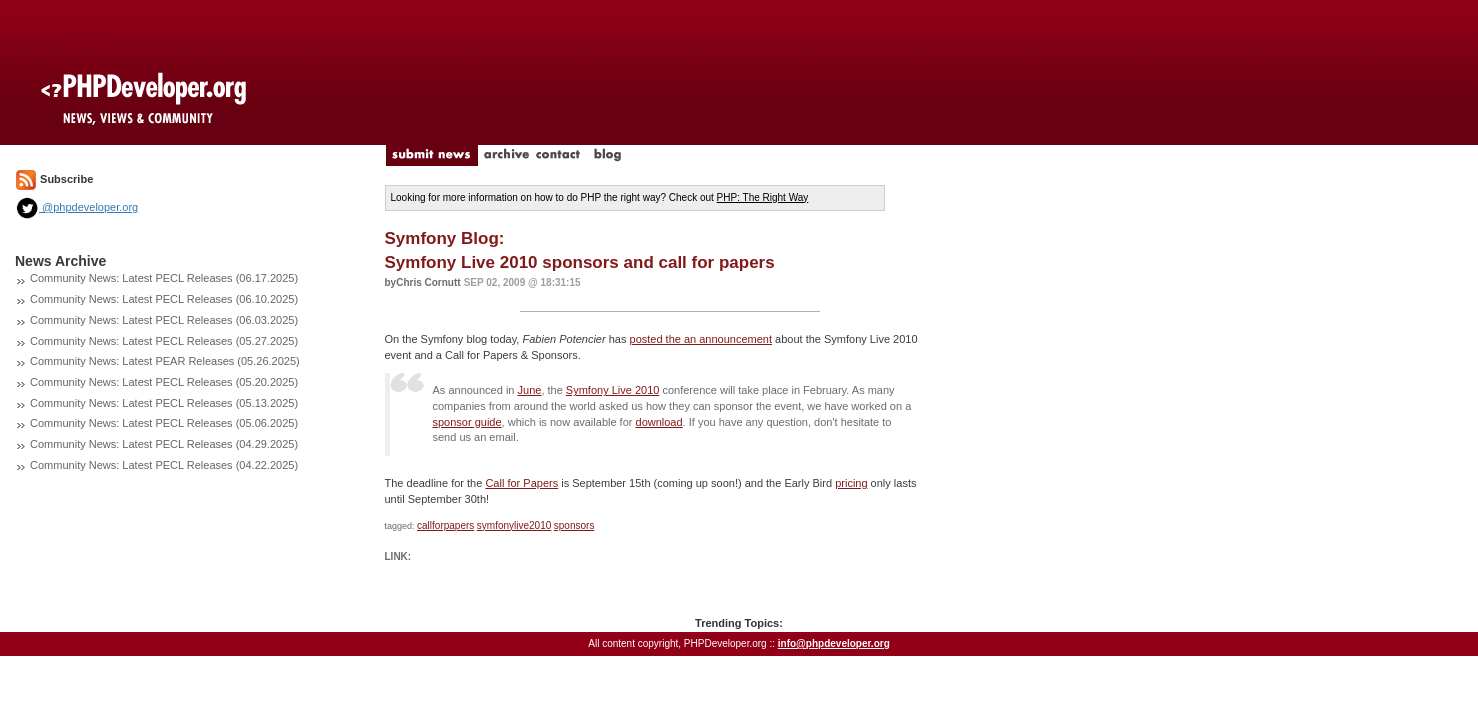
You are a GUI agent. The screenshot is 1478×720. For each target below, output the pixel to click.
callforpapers (445, 525)
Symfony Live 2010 (613, 390)
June (530, 390)
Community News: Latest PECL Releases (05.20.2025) (164, 382)
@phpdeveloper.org (76, 207)
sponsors (574, 525)
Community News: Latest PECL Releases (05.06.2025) (164, 423)
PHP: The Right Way (763, 197)
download (659, 422)
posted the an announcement (701, 339)
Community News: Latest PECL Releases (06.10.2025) (164, 299)
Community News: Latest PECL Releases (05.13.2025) (164, 403)
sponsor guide (467, 422)
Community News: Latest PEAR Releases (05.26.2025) (165, 361)
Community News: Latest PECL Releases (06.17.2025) (164, 278)
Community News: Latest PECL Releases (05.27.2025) (164, 341)
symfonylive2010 (514, 525)
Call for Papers (521, 483)
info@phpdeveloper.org (834, 643)
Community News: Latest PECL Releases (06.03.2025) (164, 320)
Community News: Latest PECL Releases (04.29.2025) (164, 444)
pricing (851, 483)
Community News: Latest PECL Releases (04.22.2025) (164, 465)
